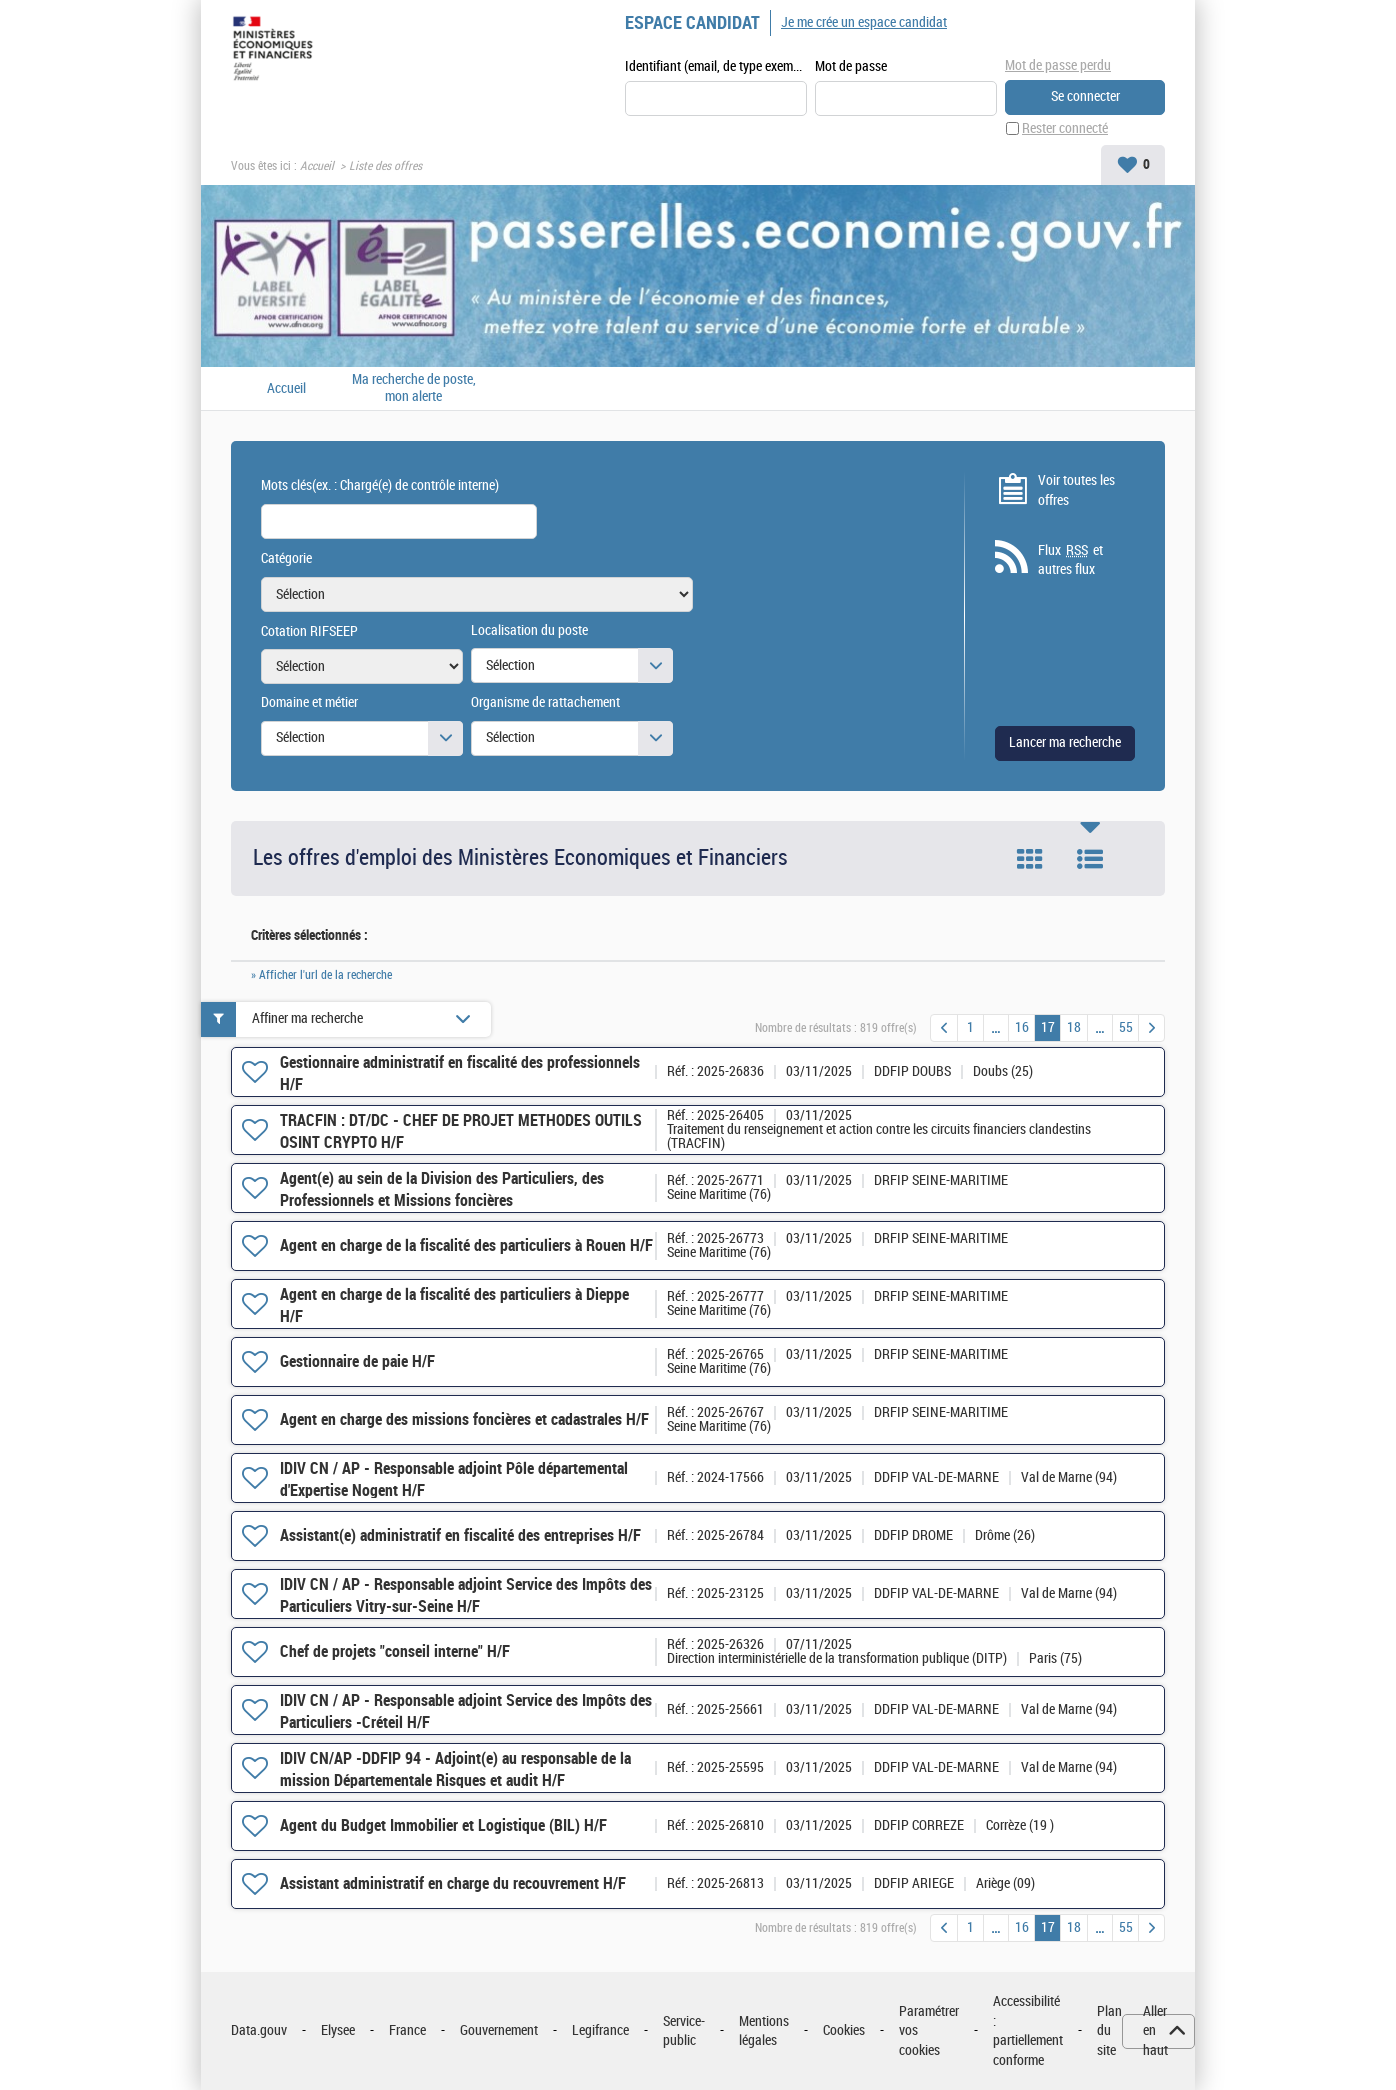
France (407, 2030)
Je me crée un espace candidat (864, 22)
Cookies (844, 2030)
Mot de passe (851, 66)
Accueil (317, 166)
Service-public (684, 2031)
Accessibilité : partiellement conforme (1028, 2031)
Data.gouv (259, 2030)
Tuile (1030, 859)
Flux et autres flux (1070, 560)
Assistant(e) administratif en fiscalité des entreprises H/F (460, 1535)
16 (1022, 1027)
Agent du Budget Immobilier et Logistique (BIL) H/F (443, 1825)
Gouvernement (499, 2030)
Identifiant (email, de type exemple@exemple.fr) (716, 66)
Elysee (338, 2030)
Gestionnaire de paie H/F (357, 1361)
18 (1074, 1027)
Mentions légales (764, 2031)
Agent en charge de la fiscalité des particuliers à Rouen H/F (466, 1245)
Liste (1090, 859)
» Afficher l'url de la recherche (321, 975)
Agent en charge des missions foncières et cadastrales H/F (464, 1419)
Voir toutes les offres (1076, 490)
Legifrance (600, 2030)
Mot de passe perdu (1058, 65)
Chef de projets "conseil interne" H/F (395, 1651)
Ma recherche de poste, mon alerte (414, 388)
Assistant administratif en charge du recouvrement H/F (453, 1883)
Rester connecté (1065, 128)
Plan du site (1109, 2031)
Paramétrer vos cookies (929, 2031)
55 (1126, 1027)
